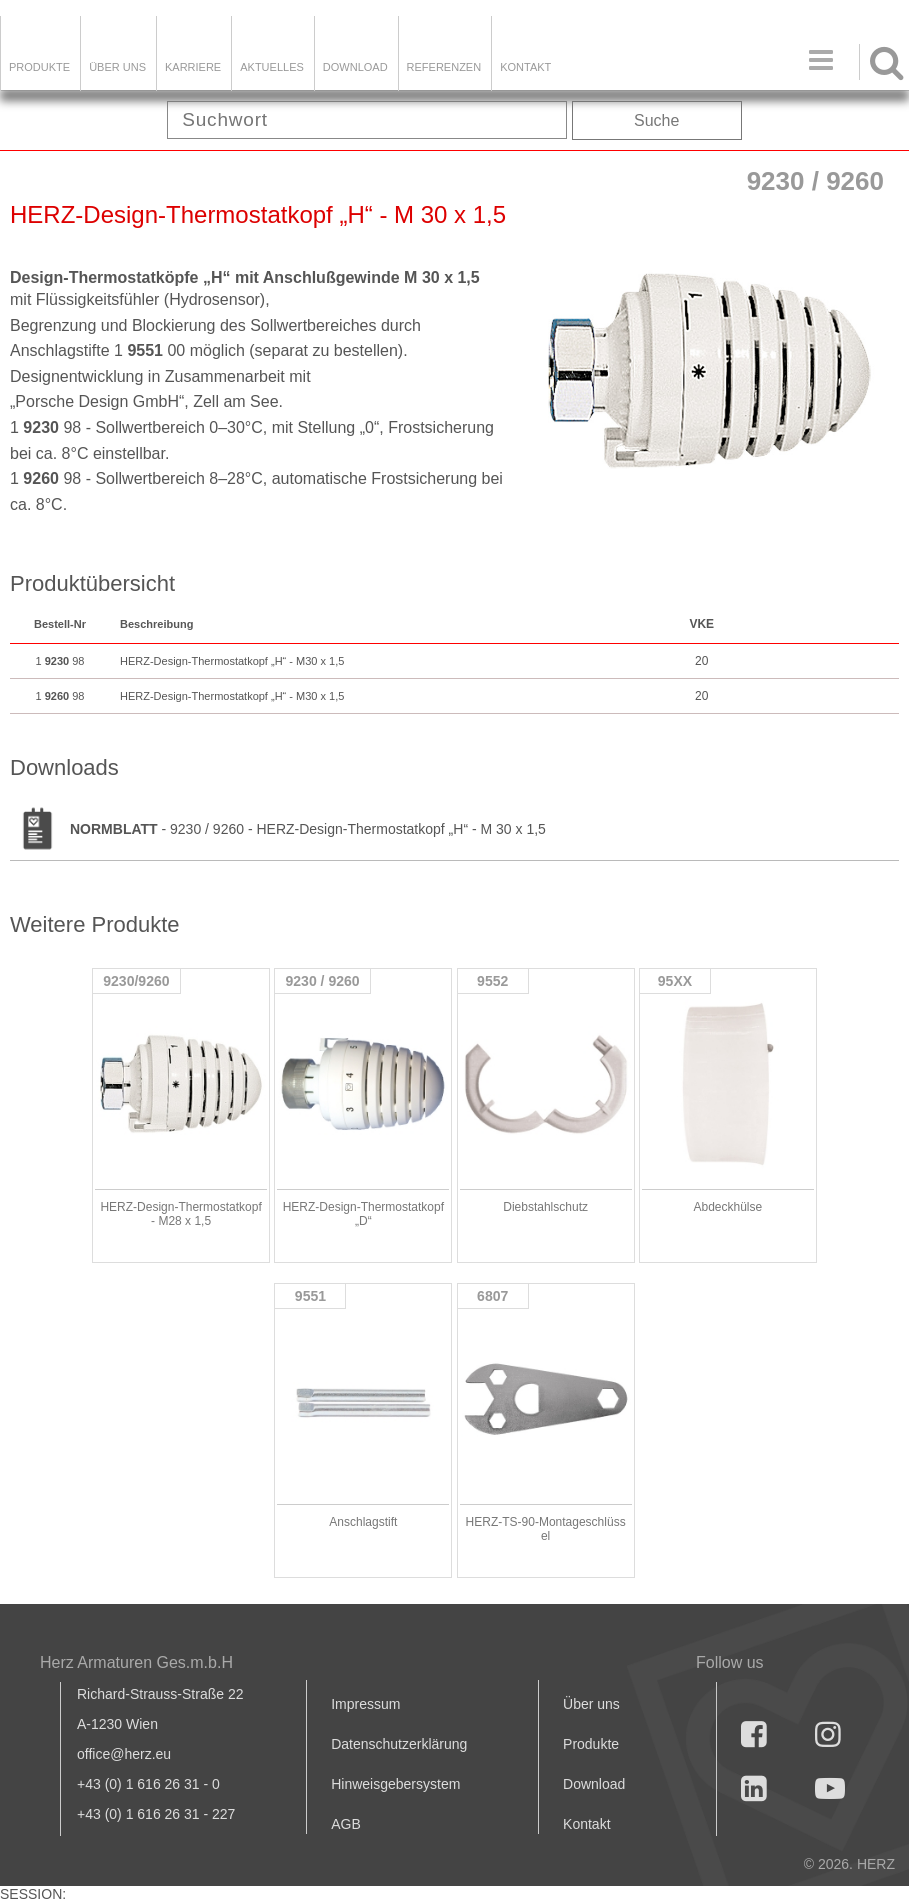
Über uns (591, 1704)
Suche (656, 120)
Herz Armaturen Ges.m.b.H (136, 1662)
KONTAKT (525, 67)
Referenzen (444, 67)
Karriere (193, 67)
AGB (346, 1824)
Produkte (39, 67)
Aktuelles (272, 67)
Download (594, 1784)
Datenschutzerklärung (399, 1744)
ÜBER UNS (117, 67)
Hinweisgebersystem (395, 1784)
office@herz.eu (124, 1754)
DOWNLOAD (355, 67)
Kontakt (586, 1824)
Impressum (365, 1704)
